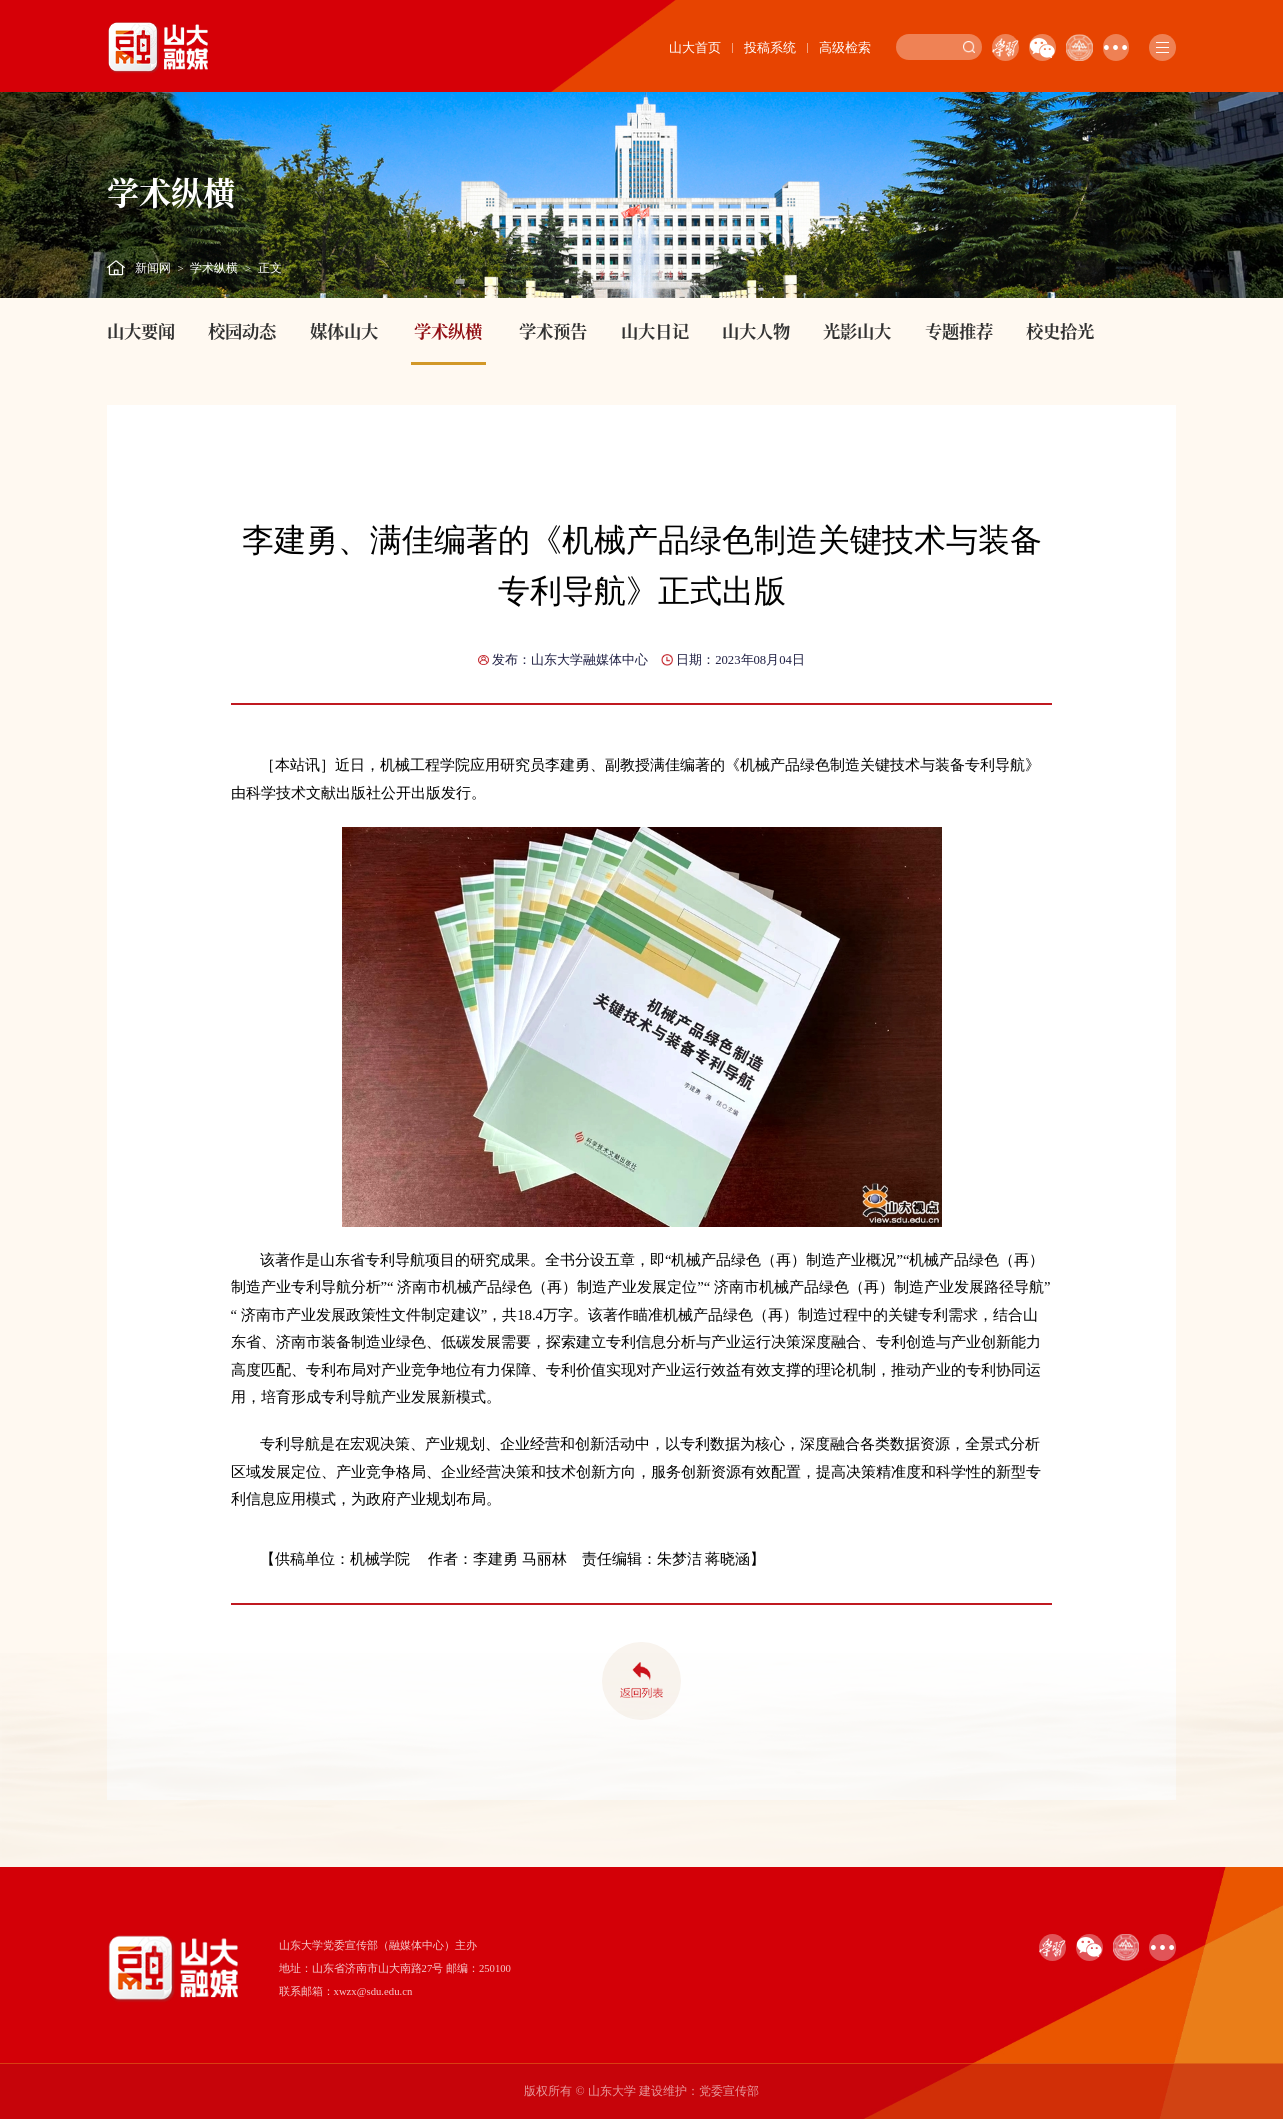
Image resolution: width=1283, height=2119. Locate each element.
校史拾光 (1060, 330)
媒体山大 (344, 330)
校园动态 (242, 330)
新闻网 (153, 268)
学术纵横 (214, 268)
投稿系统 (770, 47)
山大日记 (655, 330)
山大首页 (695, 47)
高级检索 (845, 47)
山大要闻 (141, 330)
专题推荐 (959, 330)
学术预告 (553, 330)
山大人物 (756, 330)
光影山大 (857, 330)
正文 (270, 268)
